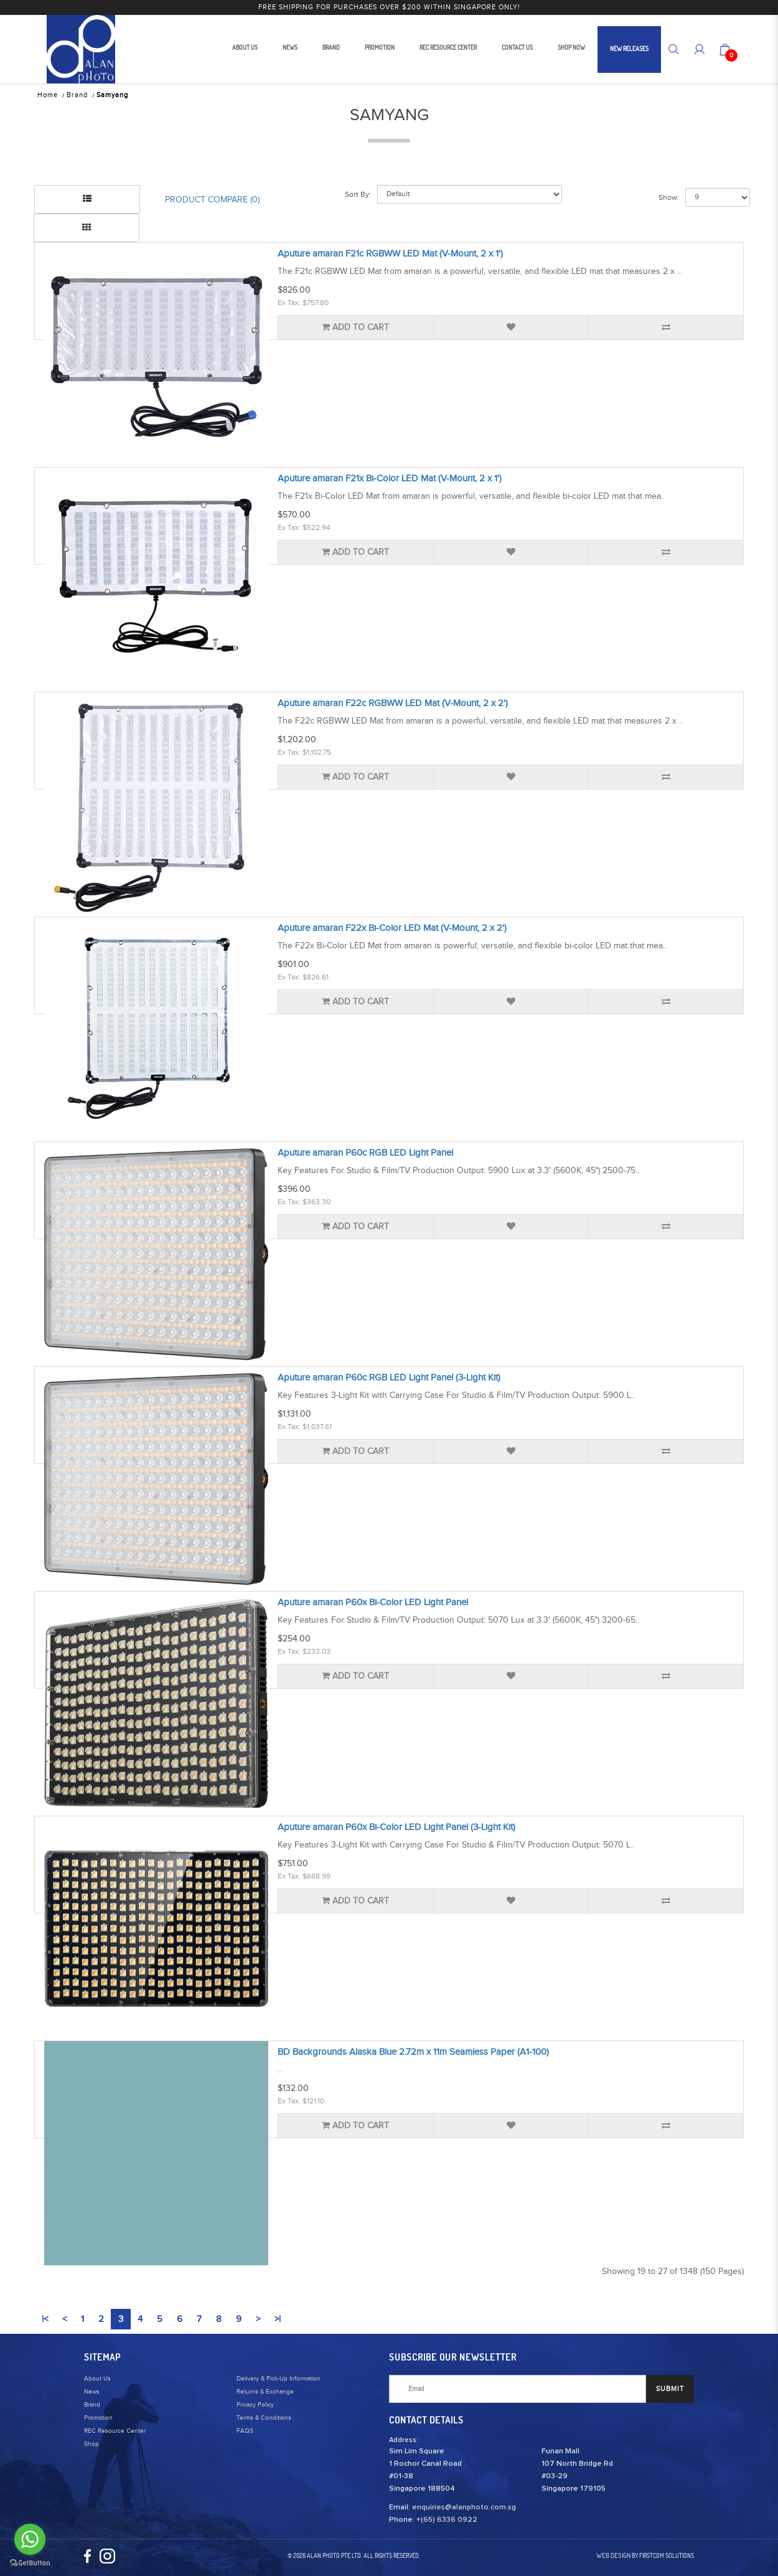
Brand (77, 95)
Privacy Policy (255, 2405)
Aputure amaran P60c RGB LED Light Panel (365, 1153)
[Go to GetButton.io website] (30, 2563)
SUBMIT (670, 2389)
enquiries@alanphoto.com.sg (464, 2507)
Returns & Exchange (265, 2391)
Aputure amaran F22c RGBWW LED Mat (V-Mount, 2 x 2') (393, 703)
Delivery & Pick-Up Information (279, 2378)
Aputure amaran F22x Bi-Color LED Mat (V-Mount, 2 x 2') (392, 928)
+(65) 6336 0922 (446, 2520)
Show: (668, 197)
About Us (97, 2378)
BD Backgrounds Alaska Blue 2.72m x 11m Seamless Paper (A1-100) (413, 2052)
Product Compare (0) (212, 200)
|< (45, 2319)
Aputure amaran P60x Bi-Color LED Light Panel (373, 1602)
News (92, 2391)
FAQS (245, 2431)
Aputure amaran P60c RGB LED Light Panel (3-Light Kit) (389, 1377)
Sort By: (358, 194)
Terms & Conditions (264, 2418)
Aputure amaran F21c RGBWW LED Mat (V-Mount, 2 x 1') (390, 253)
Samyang (112, 95)
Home (47, 95)
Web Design (613, 2555)
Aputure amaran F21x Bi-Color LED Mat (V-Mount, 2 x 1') (390, 478)
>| (277, 2319)
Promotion (98, 2418)
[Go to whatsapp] (29, 2539)
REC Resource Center (115, 2431)
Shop (91, 2444)
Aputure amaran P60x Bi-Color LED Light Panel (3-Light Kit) (396, 1827)
